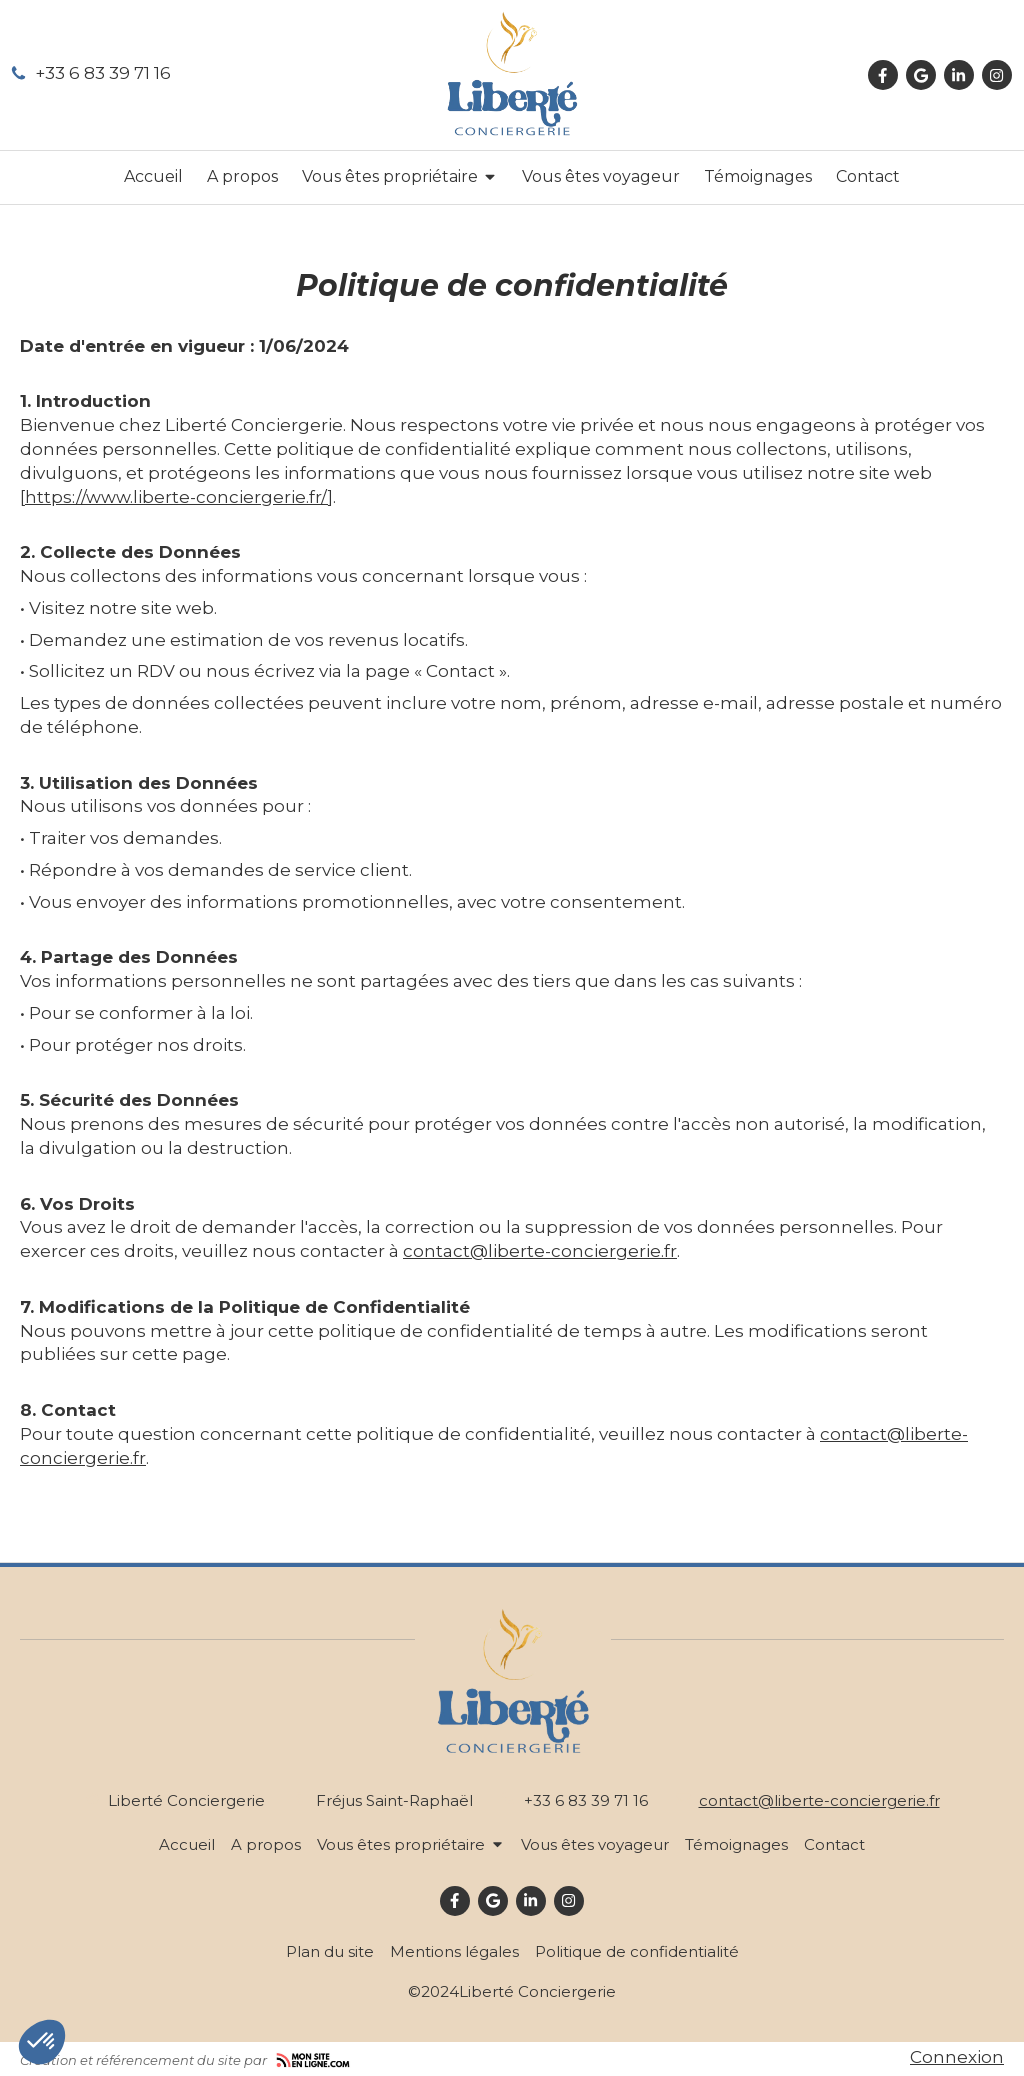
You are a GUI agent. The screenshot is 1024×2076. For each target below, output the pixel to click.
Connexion (957, 2057)
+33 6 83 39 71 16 (103, 73)
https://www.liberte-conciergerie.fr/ (176, 497)
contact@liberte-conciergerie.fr (540, 1251)
